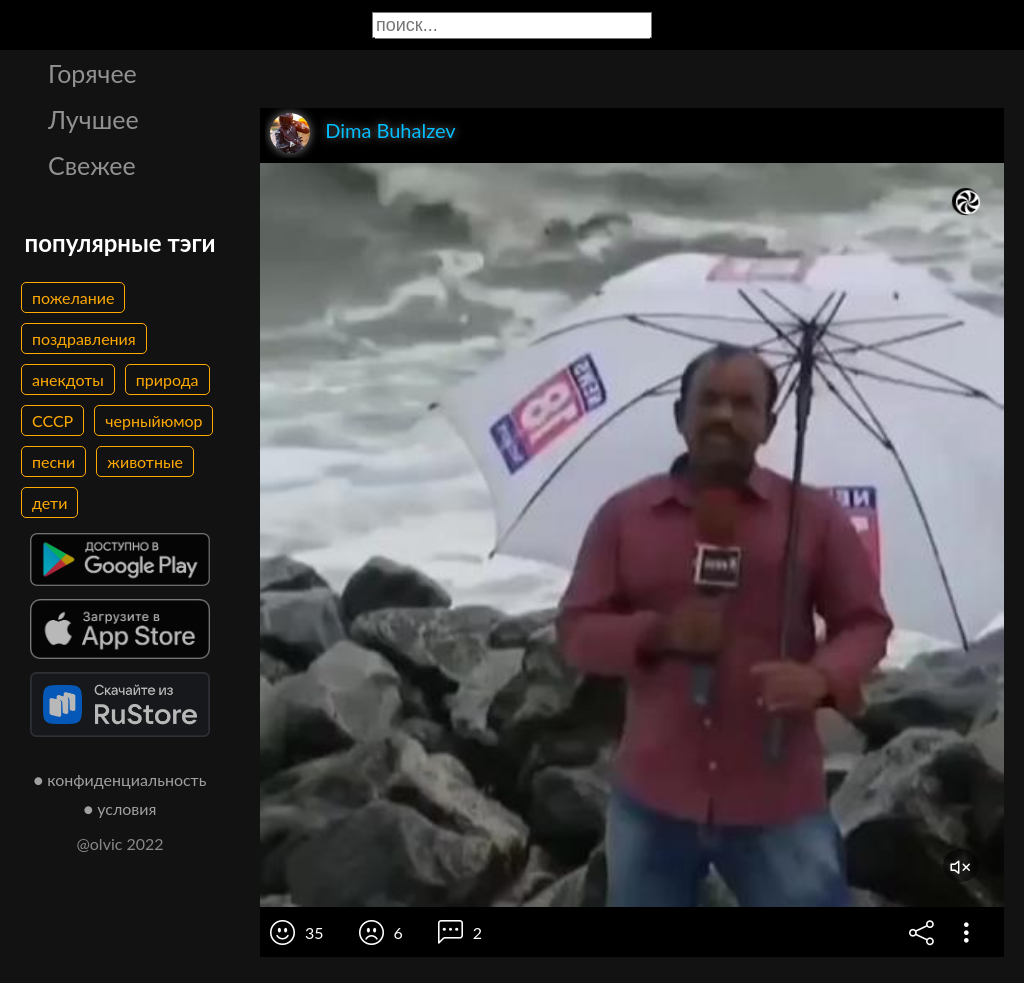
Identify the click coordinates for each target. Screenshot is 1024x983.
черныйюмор (153, 420)
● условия (120, 808)
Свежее (92, 165)
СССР (52, 420)
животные (145, 461)
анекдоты (68, 379)
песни (53, 461)
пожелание (73, 297)
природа (167, 379)
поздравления (84, 338)
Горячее (92, 73)
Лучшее (93, 119)
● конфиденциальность (120, 779)
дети (49, 502)
